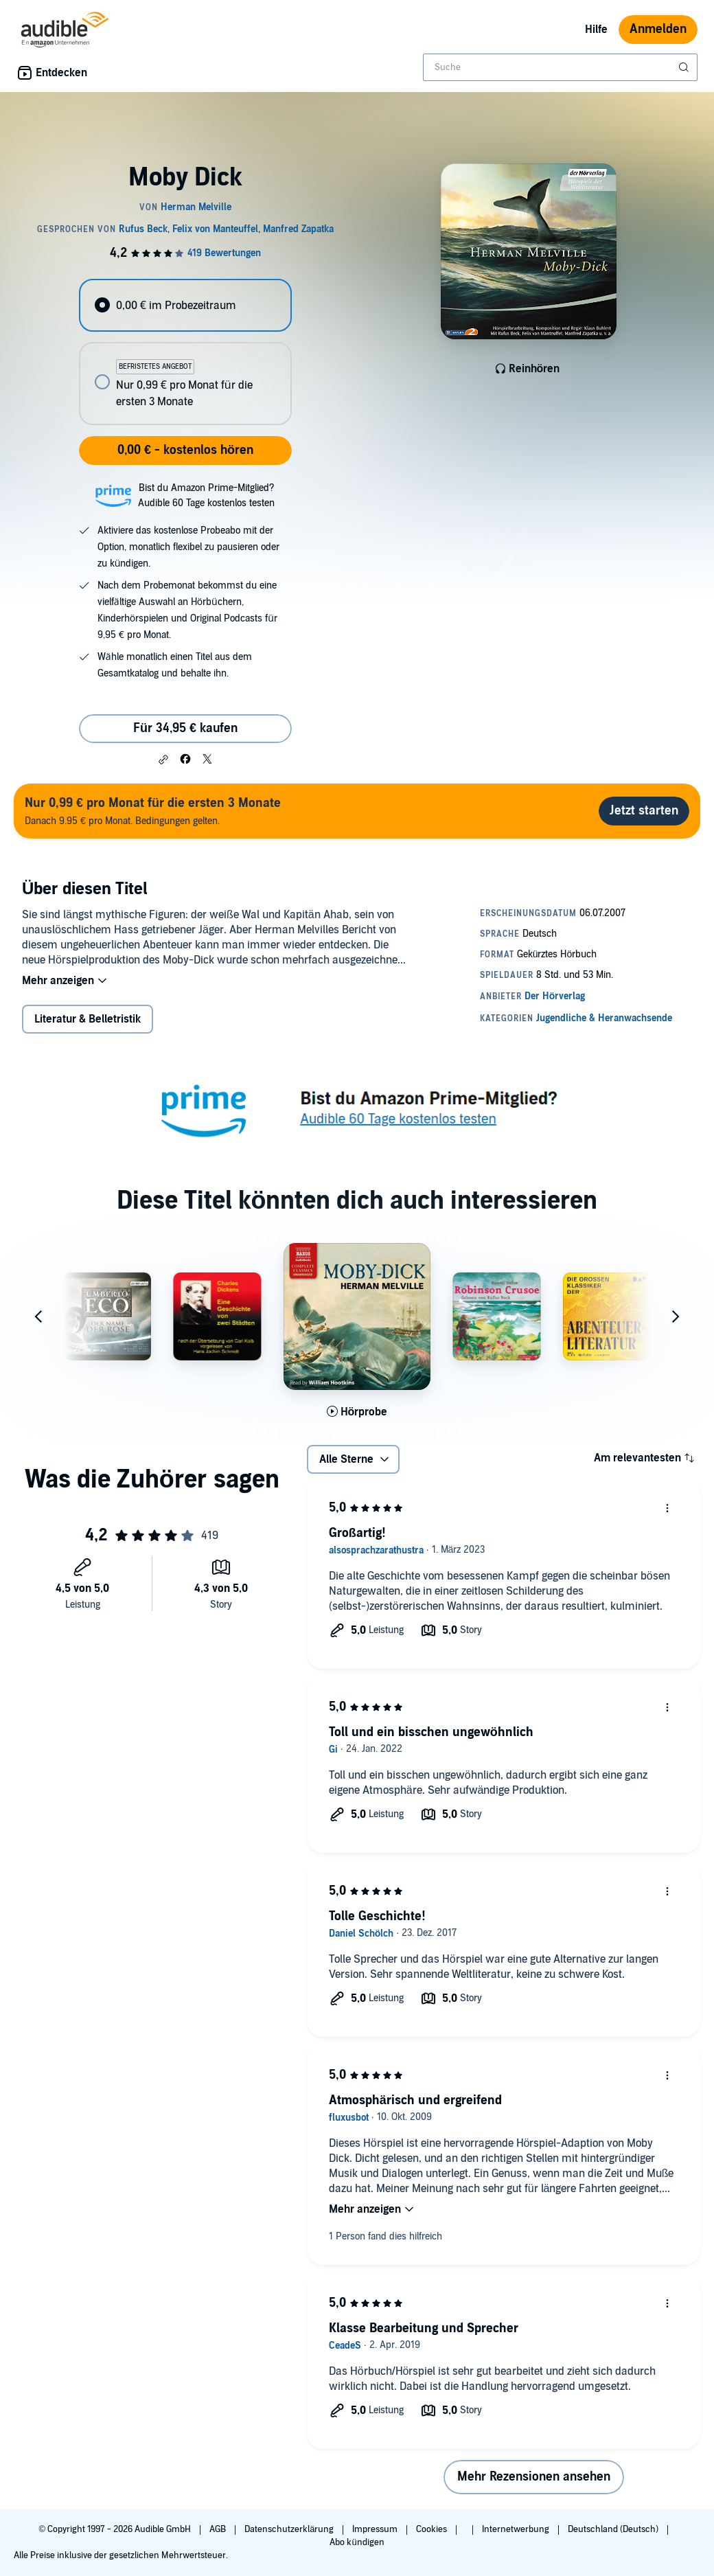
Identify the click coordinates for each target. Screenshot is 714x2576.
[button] (163, 759)
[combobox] (560, 67)
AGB (218, 2529)
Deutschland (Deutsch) (614, 2529)
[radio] (185, 305)
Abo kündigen (357, 2542)
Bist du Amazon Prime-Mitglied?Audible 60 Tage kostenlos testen (206, 495)
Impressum (376, 2529)
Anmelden (658, 29)
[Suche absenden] (685, 67)
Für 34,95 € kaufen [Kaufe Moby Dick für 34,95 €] (185, 728)
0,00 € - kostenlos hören (185, 450)
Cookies (432, 2529)
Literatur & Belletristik (87, 1019)
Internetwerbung (516, 2529)
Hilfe (596, 29)
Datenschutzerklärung (290, 2529)
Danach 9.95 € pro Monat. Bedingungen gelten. (153, 811)
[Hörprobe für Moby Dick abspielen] (357, 1411)
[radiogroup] (185, 352)
